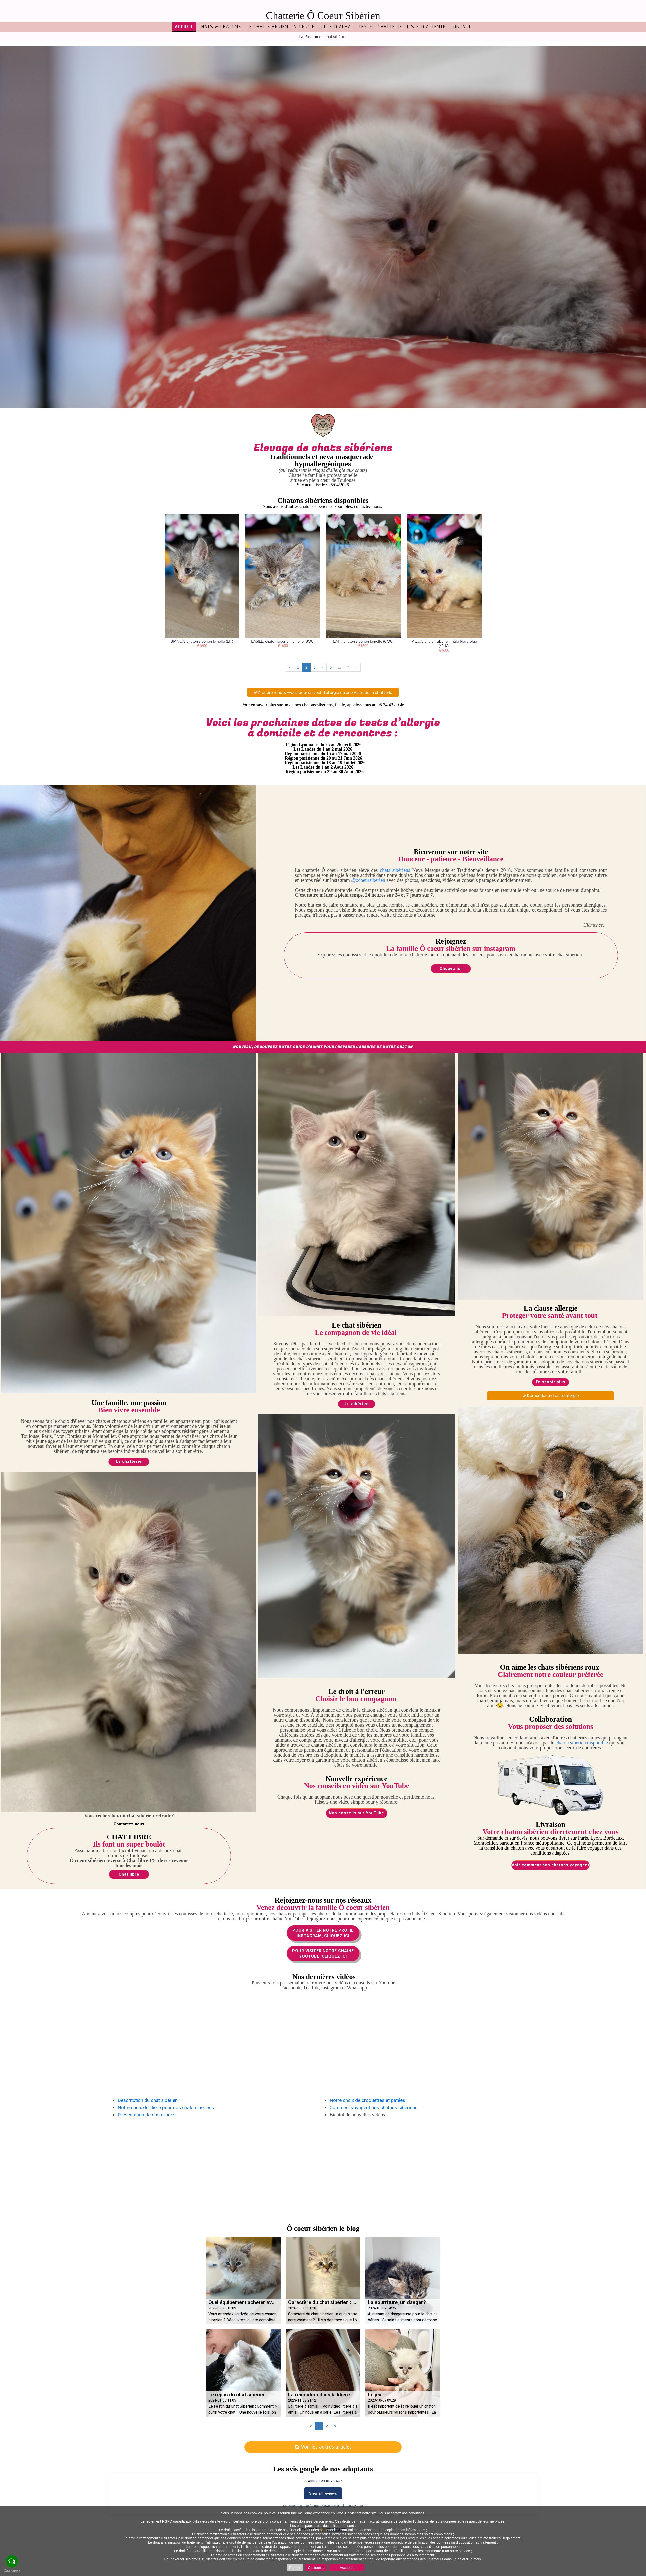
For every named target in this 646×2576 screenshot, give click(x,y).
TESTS (366, 27)
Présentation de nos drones (147, 2115)
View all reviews (323, 2493)
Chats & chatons (220, 27)
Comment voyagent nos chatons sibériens (373, 2107)
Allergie (304, 27)
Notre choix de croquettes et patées (367, 2100)
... (339, 667)
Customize (316, 2568)
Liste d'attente (426, 27)
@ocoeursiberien (368, 880)
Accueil (184, 27)
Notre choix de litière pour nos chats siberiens (166, 2107)
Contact (461, 27)
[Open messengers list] (12, 2561)
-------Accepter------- (347, 2568)
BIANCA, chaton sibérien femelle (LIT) (202, 642)
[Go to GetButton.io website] (12, 2571)
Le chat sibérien (267, 27)
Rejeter (294, 2568)
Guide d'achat (337, 27)
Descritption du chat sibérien (148, 2100)
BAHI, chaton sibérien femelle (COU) (363, 642)
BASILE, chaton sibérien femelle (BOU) (283, 642)
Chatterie (390, 27)
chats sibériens (395, 870)
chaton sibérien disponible (582, 1742)
